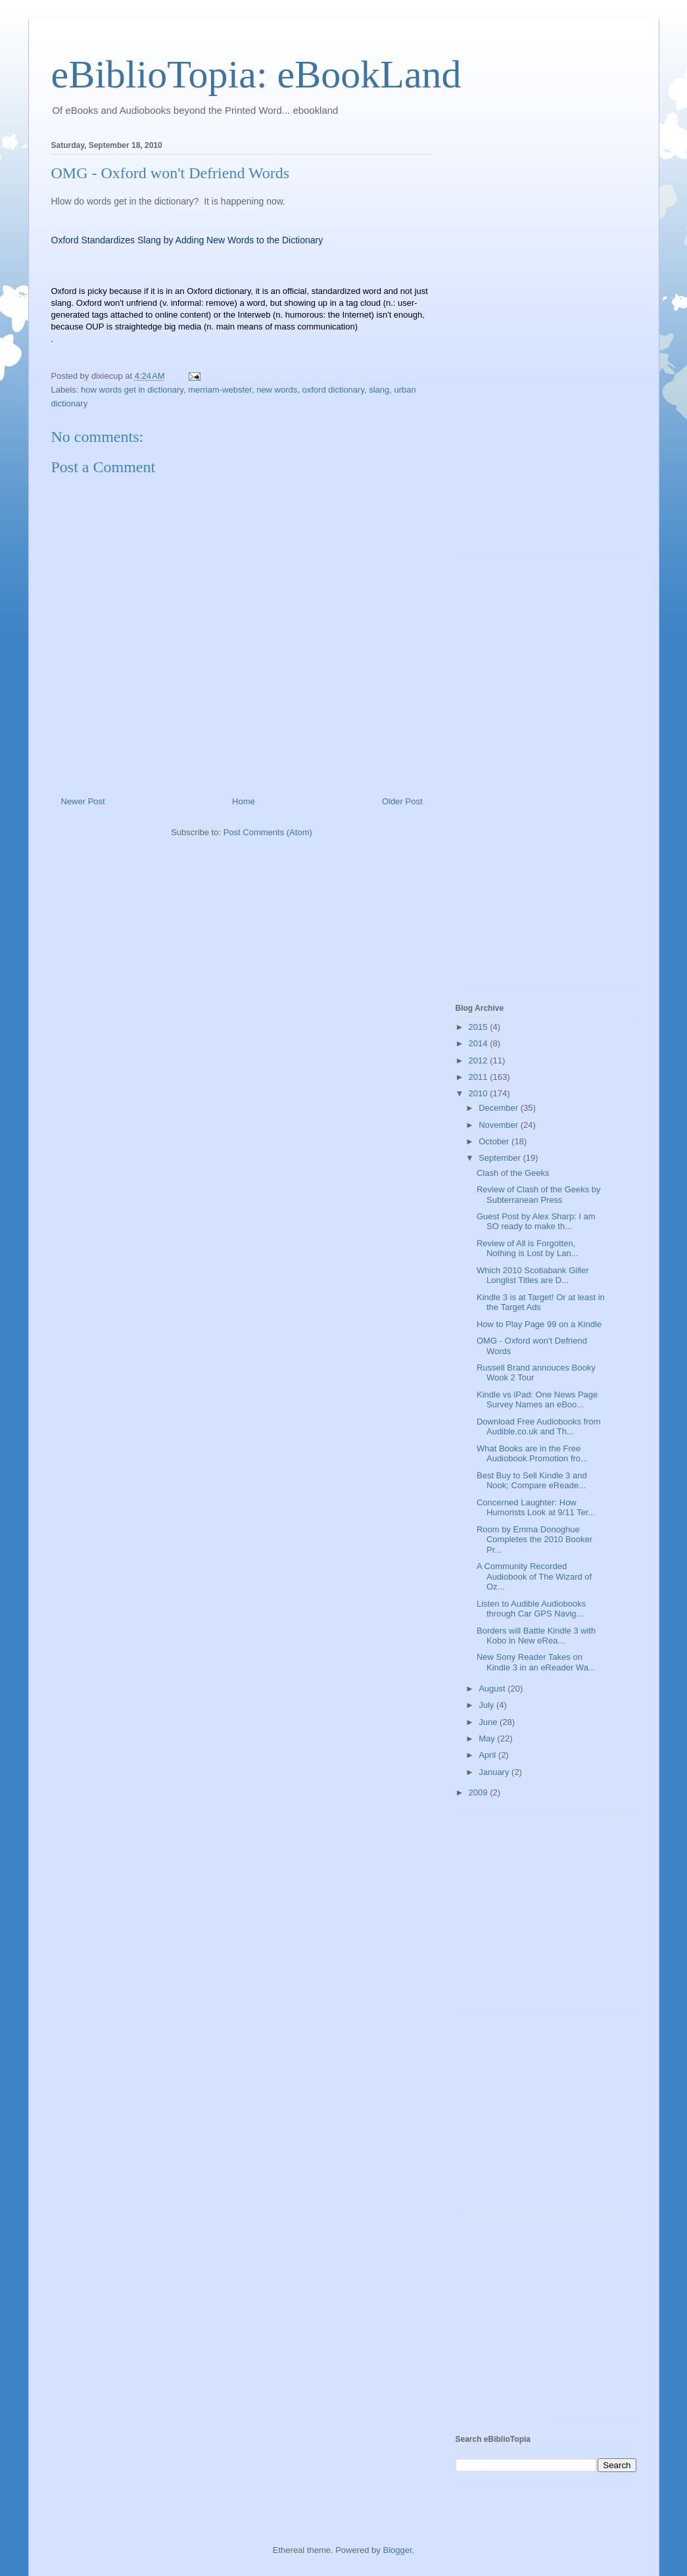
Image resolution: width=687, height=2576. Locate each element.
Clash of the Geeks (513, 1173)
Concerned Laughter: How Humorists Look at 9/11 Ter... (536, 1507)
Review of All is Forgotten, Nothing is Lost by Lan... (527, 1248)
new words (276, 390)
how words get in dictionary (132, 390)
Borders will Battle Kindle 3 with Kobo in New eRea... (536, 1636)
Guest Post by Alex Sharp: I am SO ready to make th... (536, 1221)
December (500, 1108)
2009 (479, 1792)
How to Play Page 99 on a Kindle (539, 1324)
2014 (479, 1043)
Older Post (402, 801)
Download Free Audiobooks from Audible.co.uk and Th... (539, 1427)
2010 (479, 1093)
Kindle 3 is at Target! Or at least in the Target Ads (541, 1302)
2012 (479, 1060)
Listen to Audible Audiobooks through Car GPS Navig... (531, 1609)
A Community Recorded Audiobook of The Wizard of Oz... (534, 1576)
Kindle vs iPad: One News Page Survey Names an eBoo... (537, 1400)
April (488, 1755)
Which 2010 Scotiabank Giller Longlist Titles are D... (533, 1275)
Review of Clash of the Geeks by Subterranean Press (539, 1194)
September (501, 1158)
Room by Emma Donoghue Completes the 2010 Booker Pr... (534, 1539)
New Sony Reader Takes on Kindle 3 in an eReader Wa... (536, 1662)
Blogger (397, 2550)
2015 (479, 1027)
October (495, 1141)
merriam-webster (220, 390)
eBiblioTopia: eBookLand (256, 74)
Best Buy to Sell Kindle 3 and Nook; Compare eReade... (532, 1480)
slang (379, 390)
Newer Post (83, 801)
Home (243, 801)
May (488, 1738)
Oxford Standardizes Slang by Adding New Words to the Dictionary (187, 240)
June (489, 1722)
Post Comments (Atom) (268, 832)
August (493, 1688)
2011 (479, 1077)
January (495, 1772)
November (500, 1125)
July (487, 1705)
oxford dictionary (333, 390)
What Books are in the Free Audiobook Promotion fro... (532, 1454)
